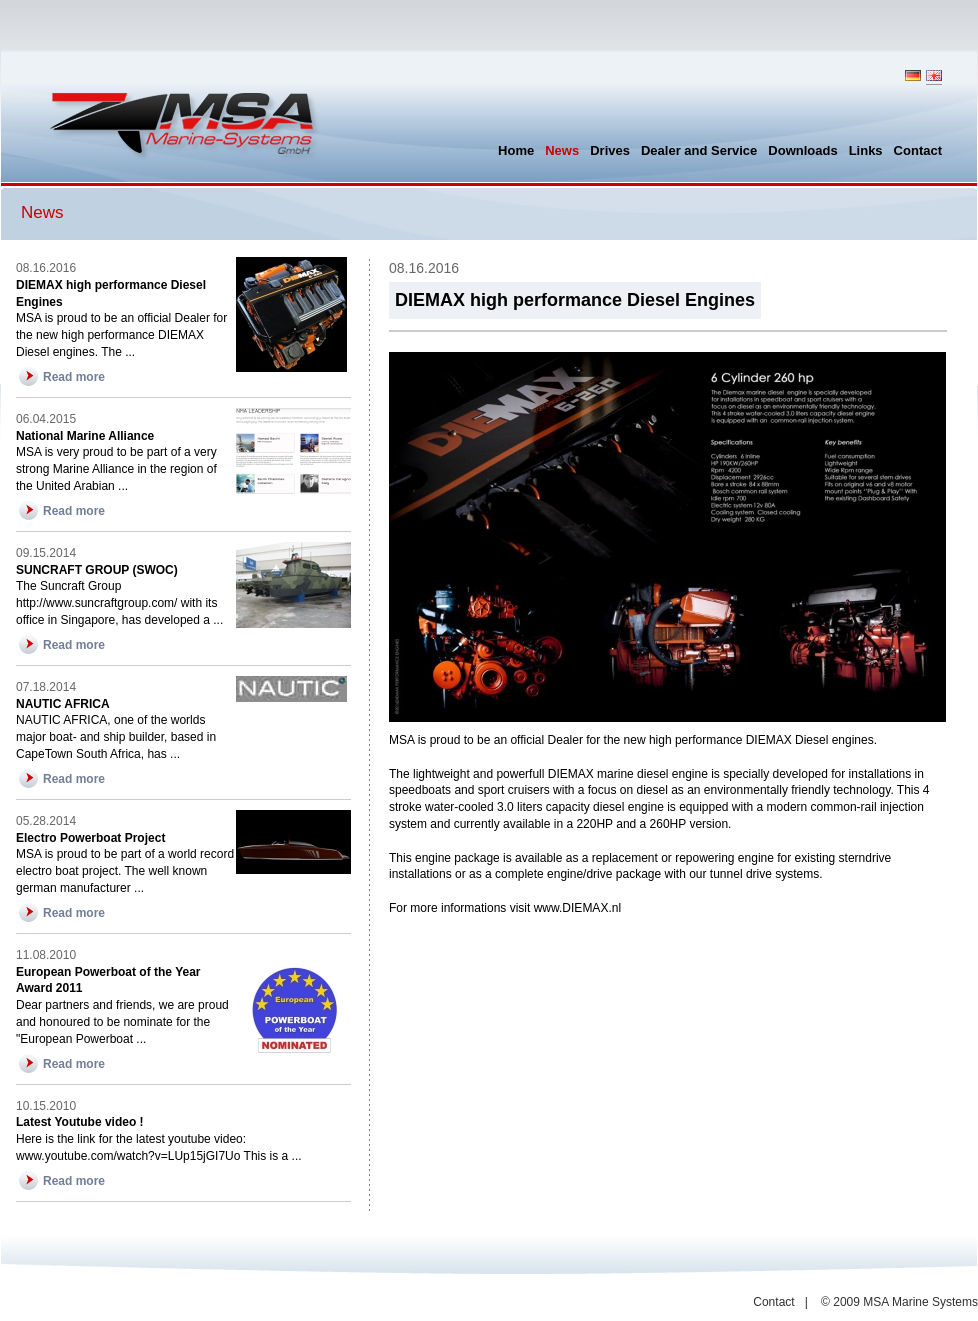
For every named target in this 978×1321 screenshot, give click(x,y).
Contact (773, 1302)
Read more (74, 377)
